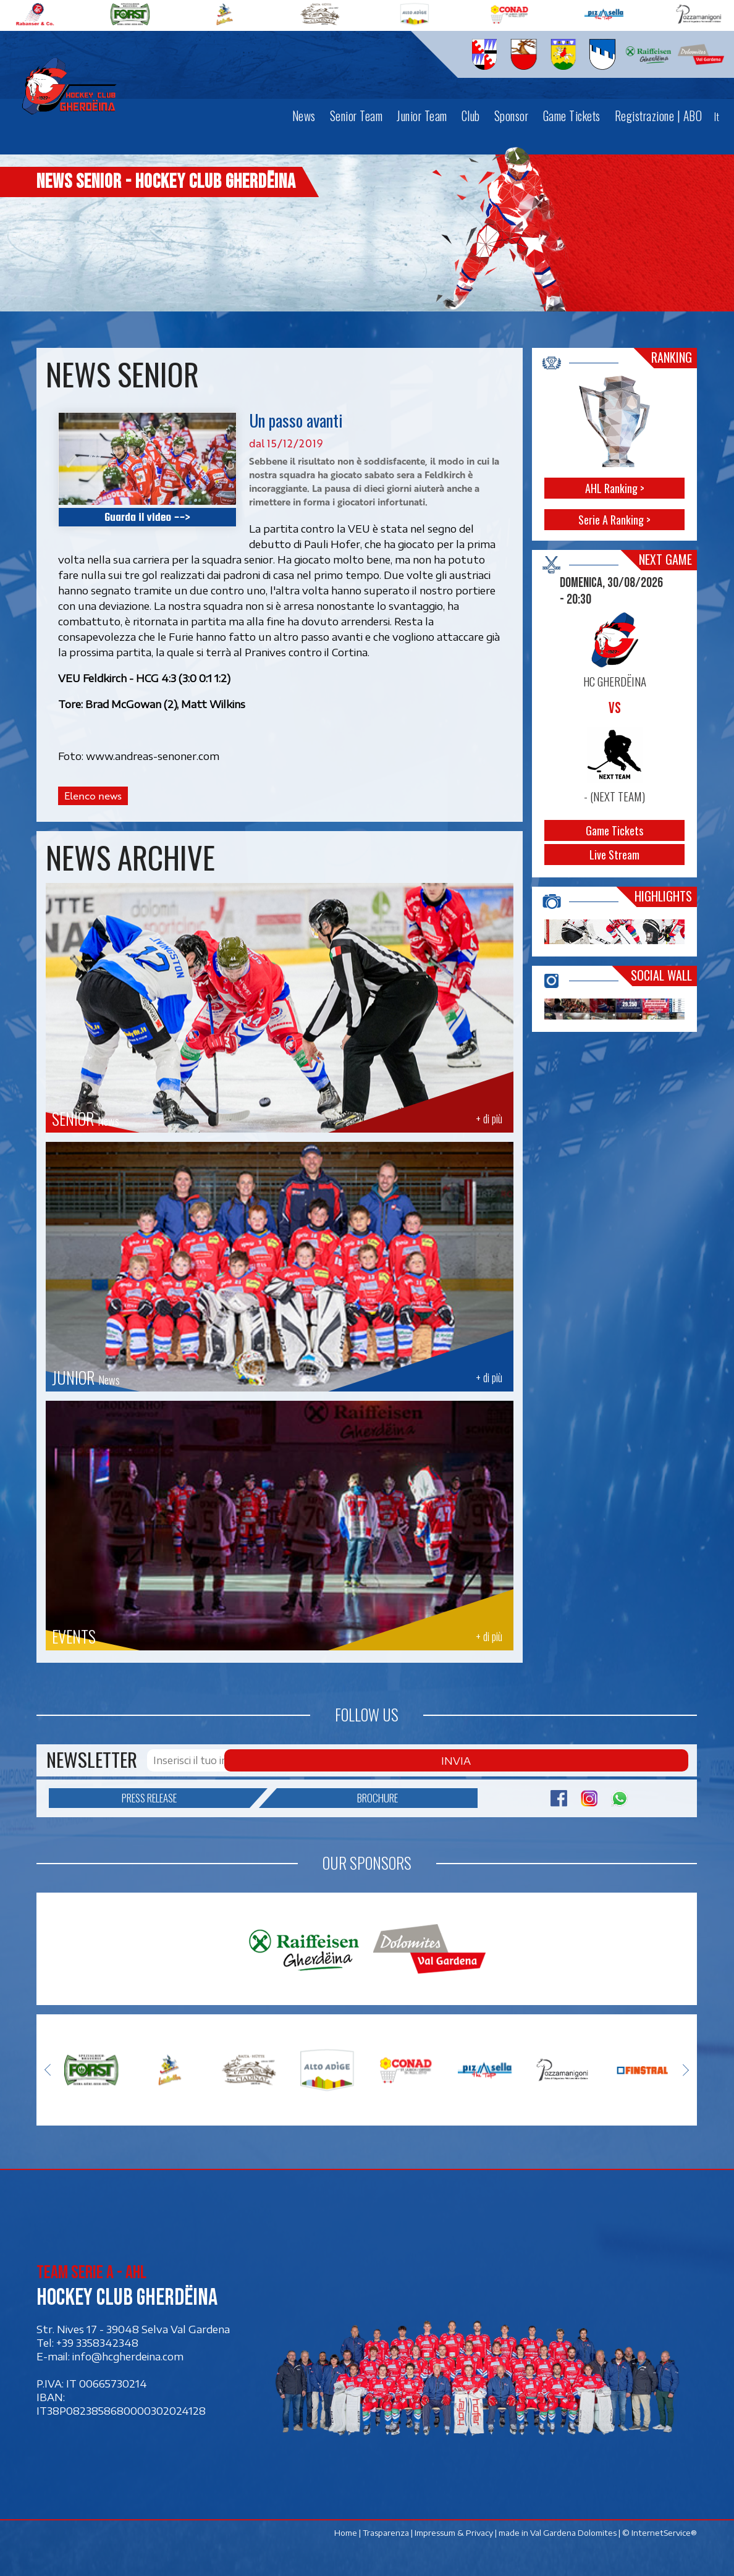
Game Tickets (614, 830)
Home (346, 2527)
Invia (660, 1760)
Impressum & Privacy (454, 2527)
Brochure (338, 1795)
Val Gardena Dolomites (574, 2527)
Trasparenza (386, 2527)
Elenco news (93, 795)
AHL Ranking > (614, 488)
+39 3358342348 (97, 2337)
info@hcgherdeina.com (128, 2350)
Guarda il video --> (147, 517)
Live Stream (614, 855)
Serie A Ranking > (614, 520)
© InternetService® (660, 2527)
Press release (186, 1795)
